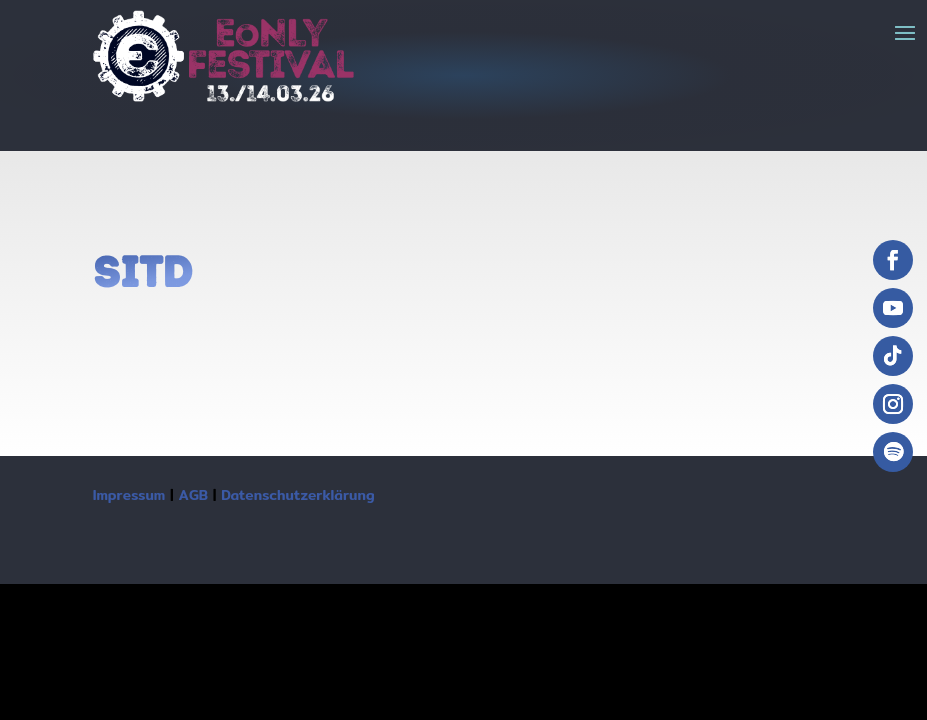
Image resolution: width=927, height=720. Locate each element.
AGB (193, 495)
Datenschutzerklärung (297, 495)
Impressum (129, 495)
